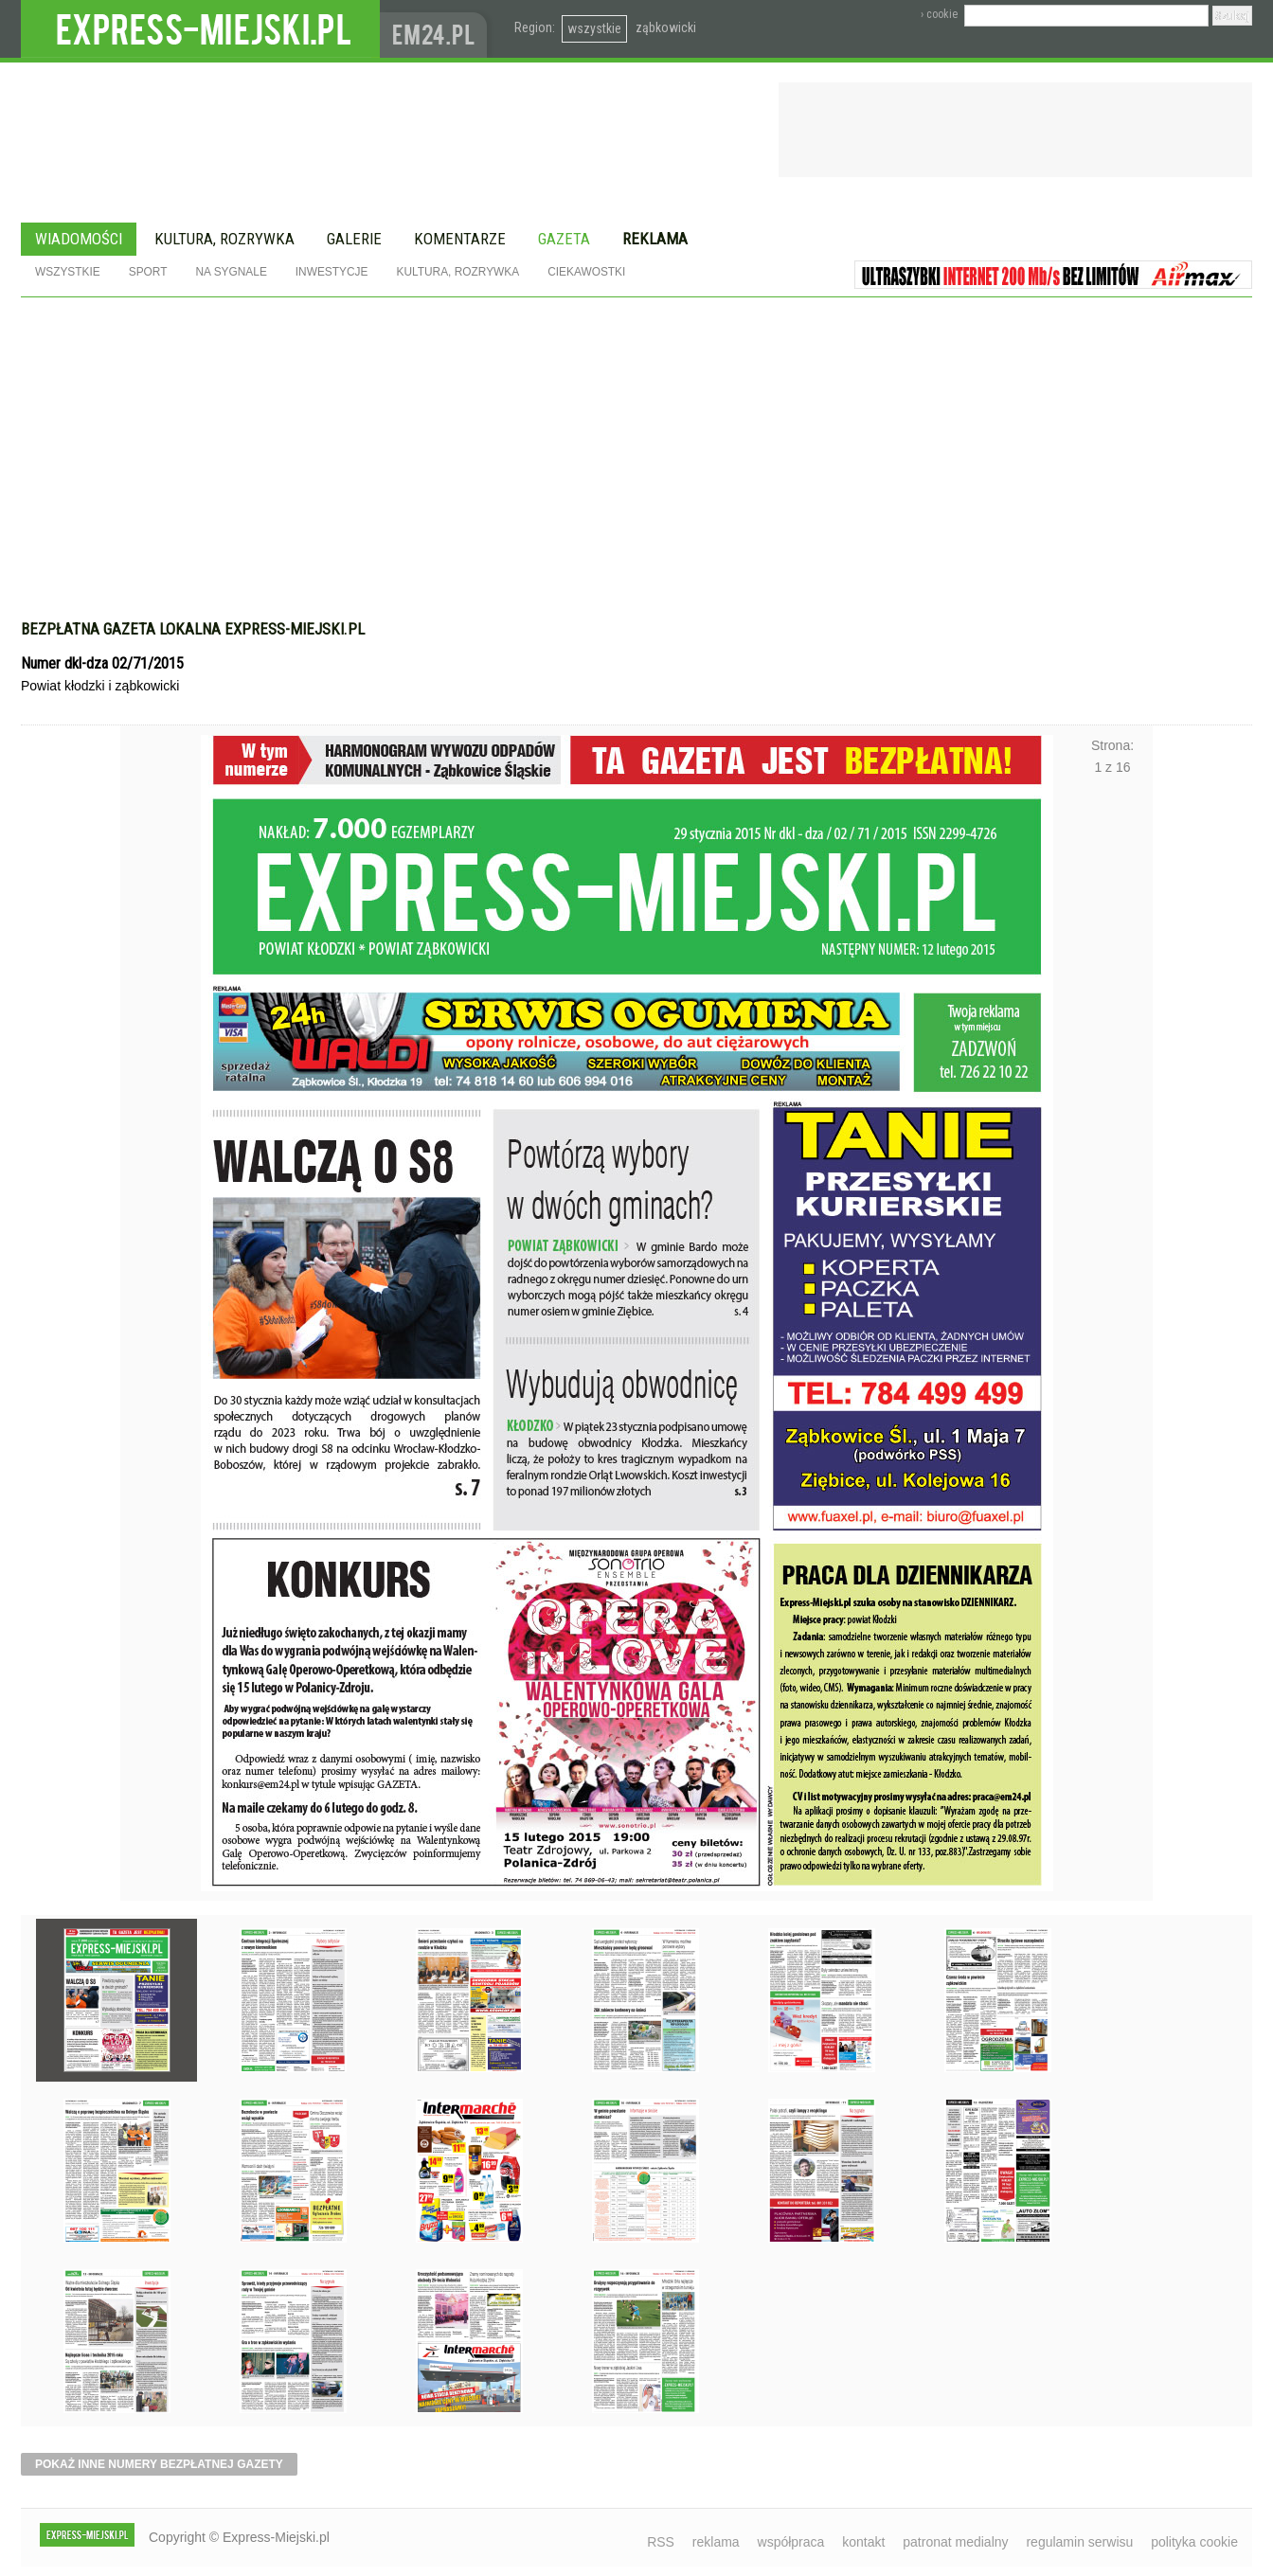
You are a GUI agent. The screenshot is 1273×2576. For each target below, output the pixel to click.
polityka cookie (1194, 2541)
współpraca (791, 2541)
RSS (660, 2541)
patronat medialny (955, 2541)
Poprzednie (160, 1270)
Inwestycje (332, 271)
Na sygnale (230, 271)
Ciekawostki (586, 271)
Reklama (655, 238)
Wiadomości (78, 238)
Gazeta (564, 238)
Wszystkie (67, 271)
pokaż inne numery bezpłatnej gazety (159, 2464)
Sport (148, 271)
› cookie (939, 14)
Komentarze (460, 238)
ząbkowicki (666, 27)
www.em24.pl (437, 29)
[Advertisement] (636, 439)
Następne (1112, 1270)
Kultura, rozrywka (224, 238)
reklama (716, 2541)
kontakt (863, 2541)
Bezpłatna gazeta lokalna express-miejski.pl (193, 628)
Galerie (354, 238)
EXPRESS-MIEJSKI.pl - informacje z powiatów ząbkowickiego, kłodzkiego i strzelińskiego (200, 29)
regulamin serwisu (1079, 2541)
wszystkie (594, 28)
